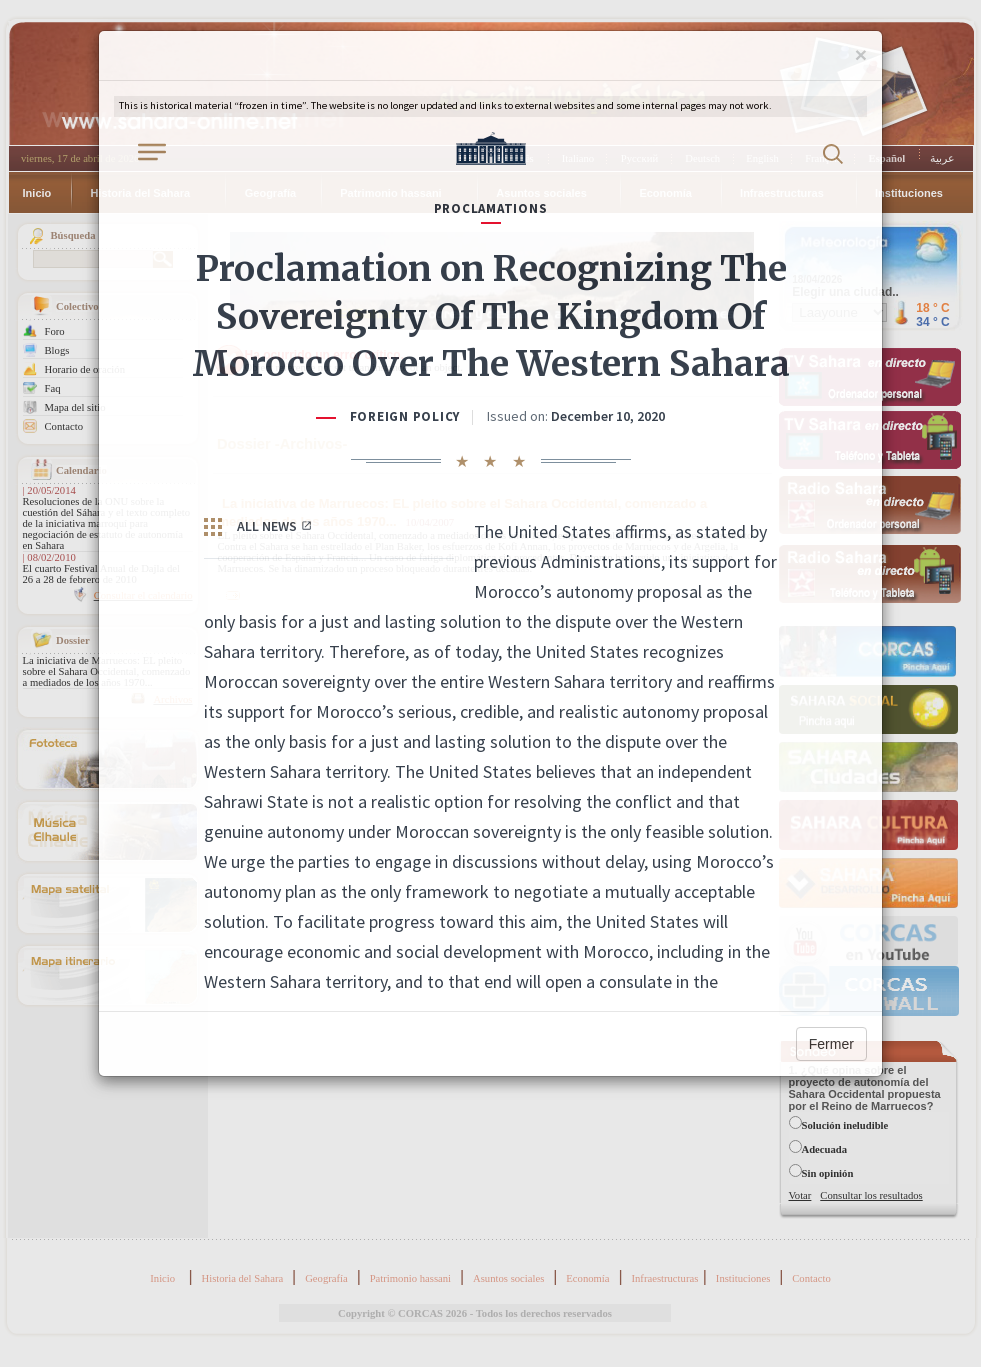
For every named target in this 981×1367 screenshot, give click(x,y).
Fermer (831, 1044)
